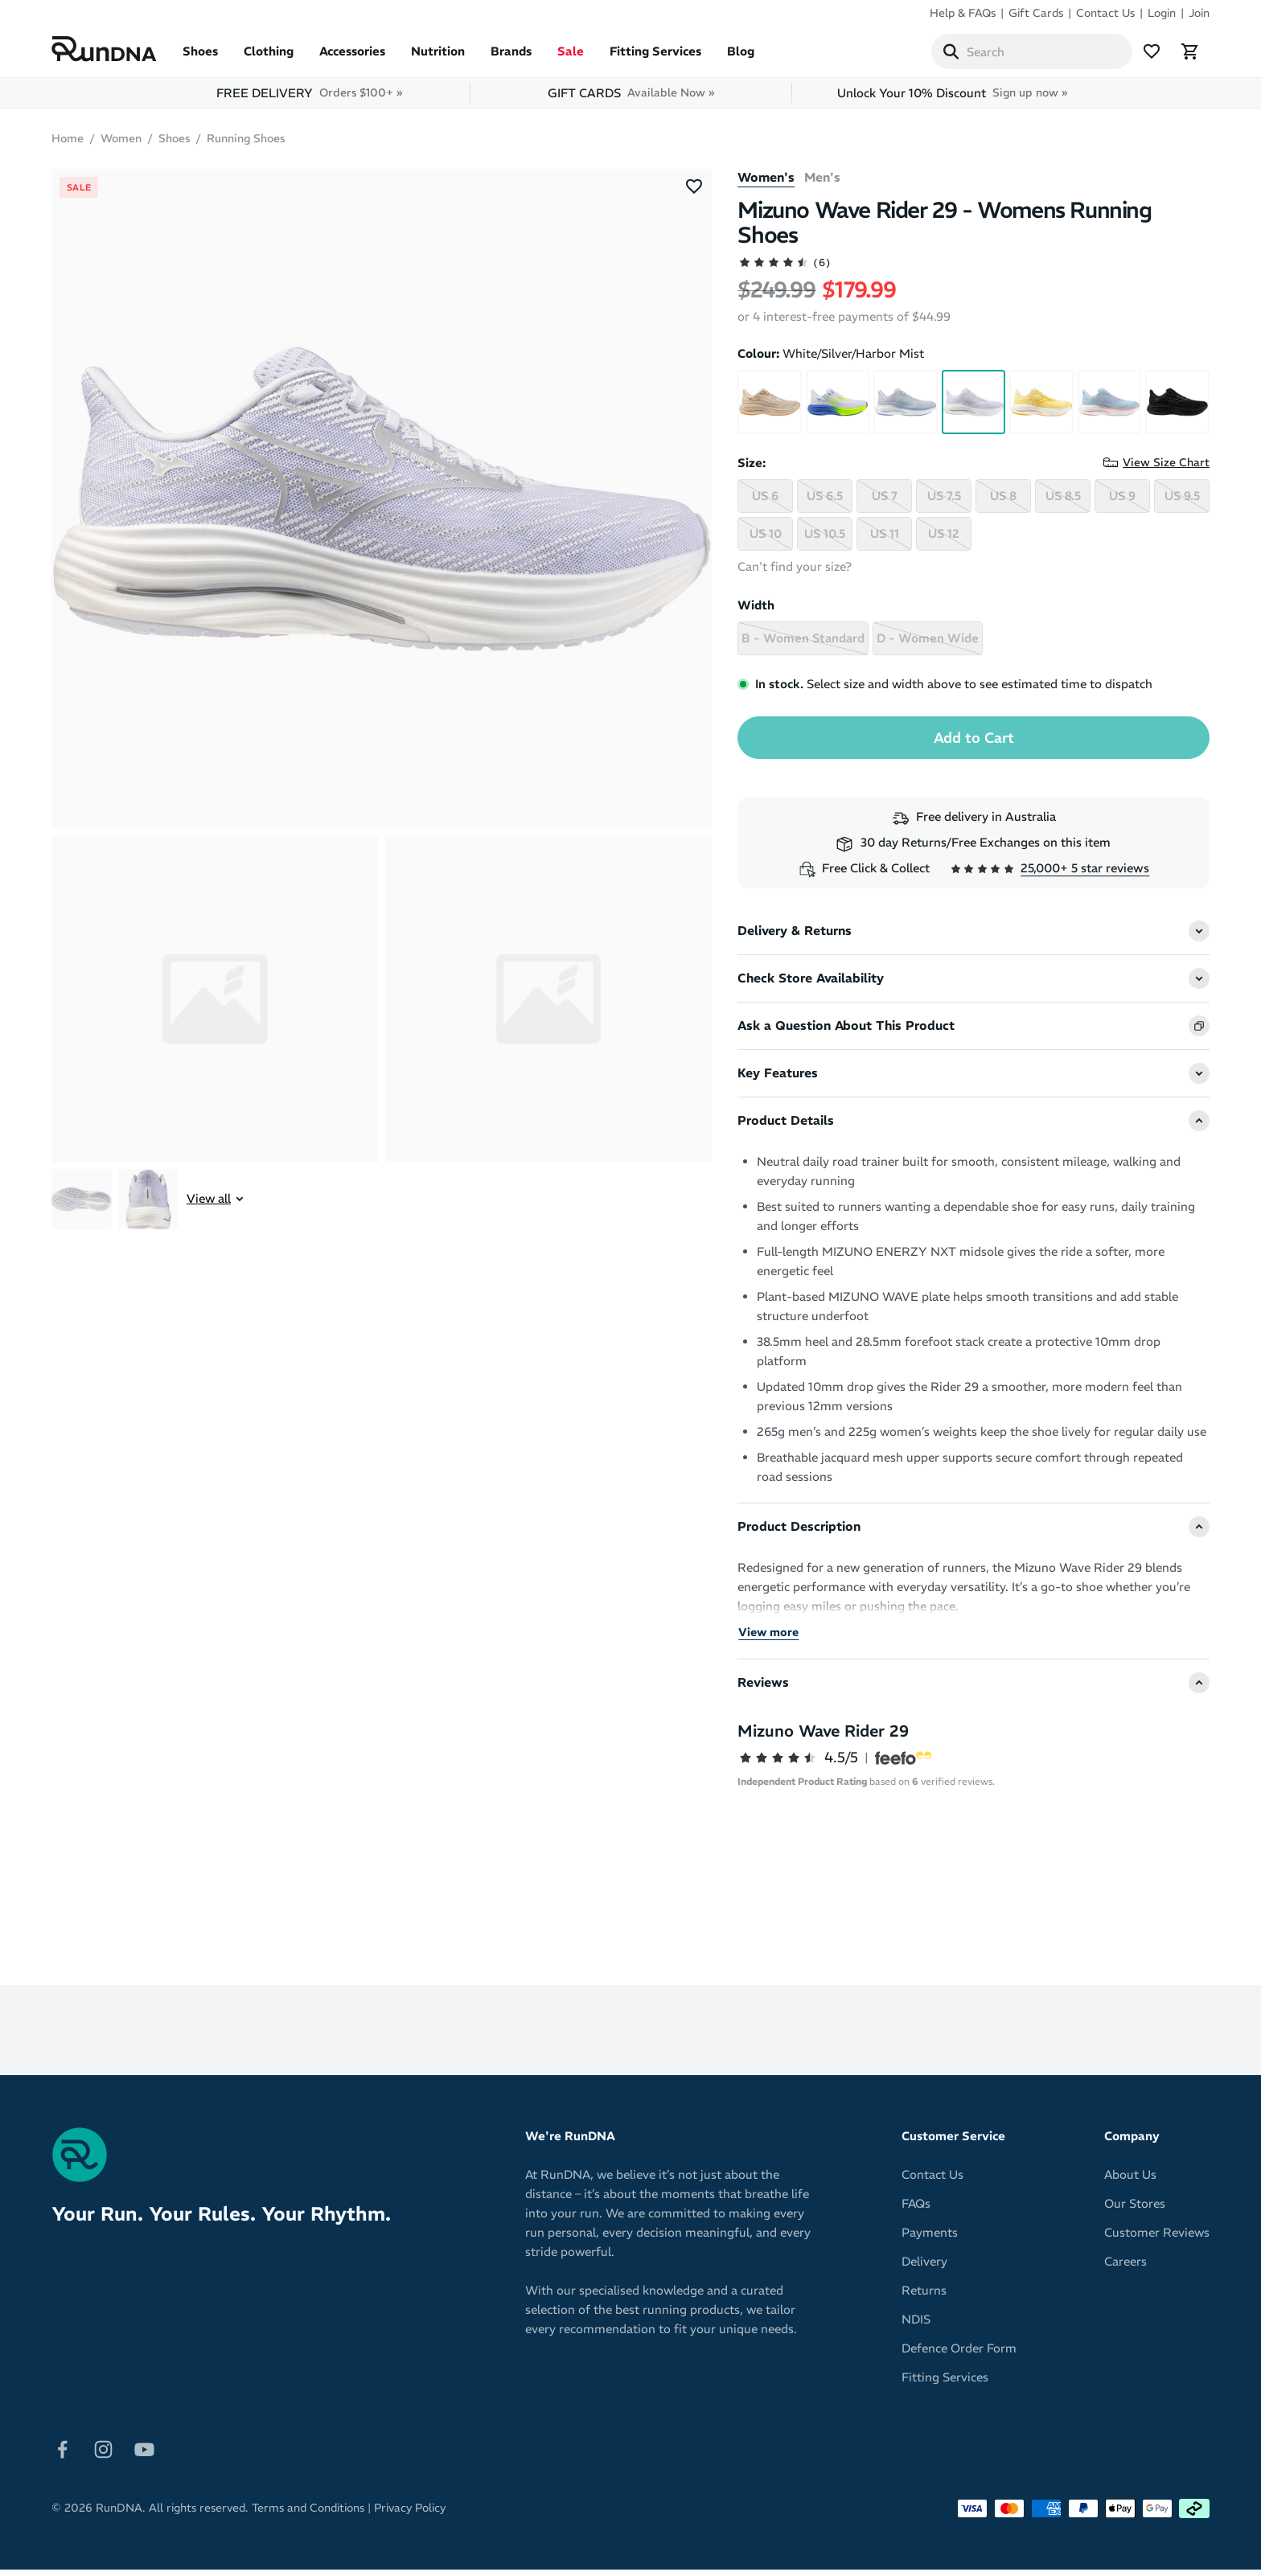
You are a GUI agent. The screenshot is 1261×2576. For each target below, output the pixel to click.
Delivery (924, 2267)
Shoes (200, 57)
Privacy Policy (410, 2514)
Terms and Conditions (308, 2514)
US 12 (943, 540)
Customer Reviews (1157, 2238)
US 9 (1122, 502)
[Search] (950, 54)
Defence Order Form (959, 2354)
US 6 (765, 502)
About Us (1130, 2180)
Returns (924, 2296)
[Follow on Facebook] (62, 2454)
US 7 (884, 502)
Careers (1125, 2267)
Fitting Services (655, 57)
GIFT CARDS (631, 99)
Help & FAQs (963, 13)
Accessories (352, 57)
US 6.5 (825, 502)
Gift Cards (1035, 13)
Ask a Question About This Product (846, 1032)
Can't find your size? (794, 572)
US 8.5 (1063, 502)
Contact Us (1105, 13)
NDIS (916, 2325)
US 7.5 (944, 502)
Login (1162, 13)
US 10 (766, 540)
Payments (930, 2238)
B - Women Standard (803, 644)
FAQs (916, 2209)
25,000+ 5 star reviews (1085, 874)
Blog (740, 57)
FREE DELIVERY (309, 99)
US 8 (1003, 502)
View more (768, 1638)
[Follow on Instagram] (103, 2454)
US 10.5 (824, 540)
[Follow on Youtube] (144, 2454)
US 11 (884, 540)
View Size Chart (1166, 468)
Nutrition (438, 57)
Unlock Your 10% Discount (952, 99)
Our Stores (1134, 2209)
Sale (570, 57)
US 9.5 (1182, 502)
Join (1199, 13)
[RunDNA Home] (104, 52)
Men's (822, 183)
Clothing (269, 57)
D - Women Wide (928, 644)
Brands (511, 57)
